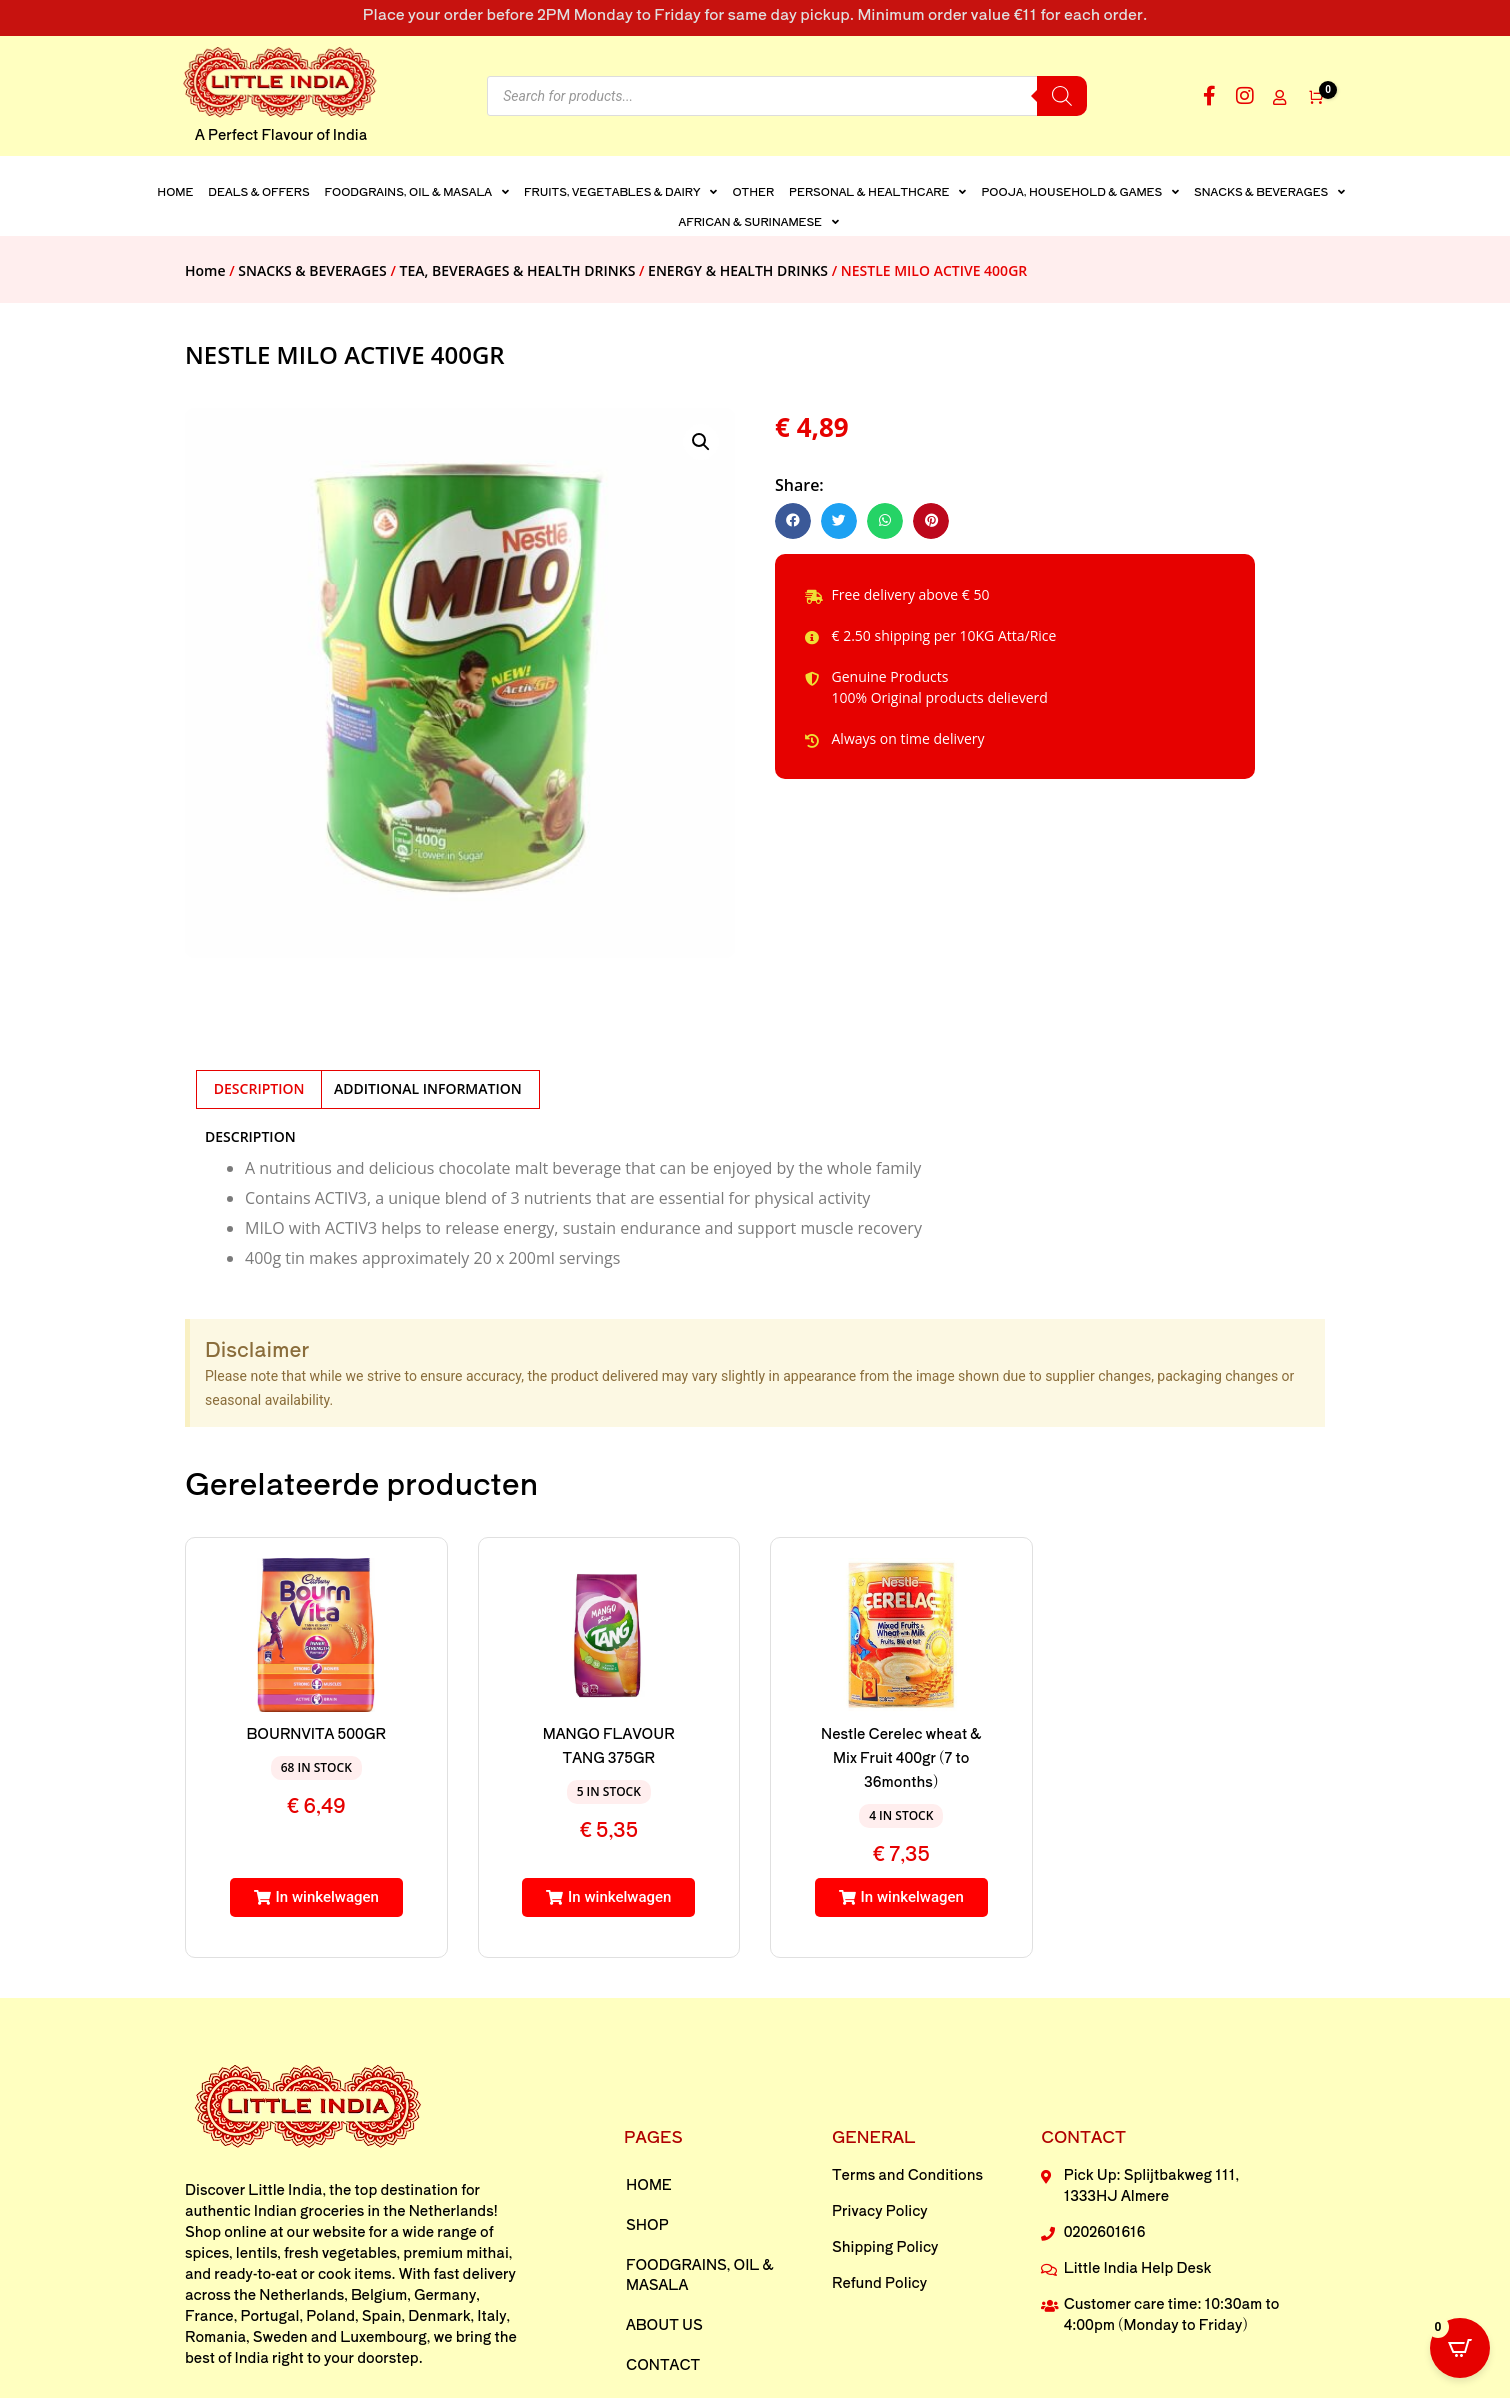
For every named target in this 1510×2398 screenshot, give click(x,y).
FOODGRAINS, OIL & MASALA (417, 191)
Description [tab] (259, 1088)
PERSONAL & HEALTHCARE (877, 191)
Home (175, 191)
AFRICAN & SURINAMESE (759, 221)
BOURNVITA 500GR (316, 1733)
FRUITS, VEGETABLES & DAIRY (620, 191)
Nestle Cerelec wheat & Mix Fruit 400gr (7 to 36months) (901, 1757)
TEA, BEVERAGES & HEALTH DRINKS (518, 270)
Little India (285, 2189)
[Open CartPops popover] (1460, 2348)
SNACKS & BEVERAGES (1269, 191)
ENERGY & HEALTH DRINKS (738, 270)
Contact (663, 2364)
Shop (647, 2224)
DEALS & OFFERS (258, 191)
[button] (701, 442)
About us (664, 2324)
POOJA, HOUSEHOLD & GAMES (1080, 191)
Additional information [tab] (428, 1088)
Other (753, 191)
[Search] (1062, 96)
